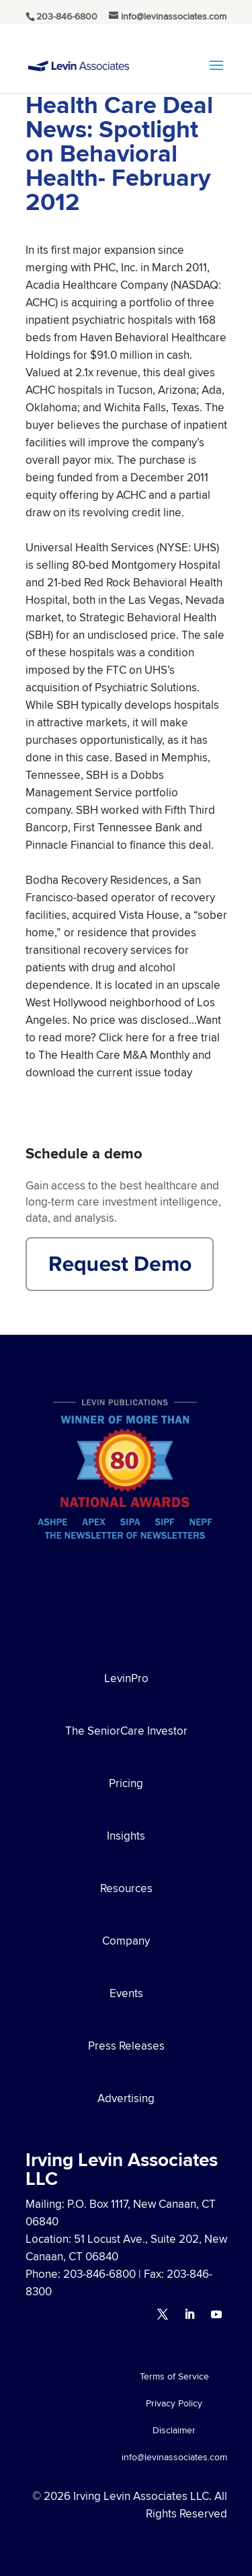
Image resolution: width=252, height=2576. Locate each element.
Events (126, 1993)
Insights (126, 1835)
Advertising (126, 2098)
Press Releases (126, 2046)
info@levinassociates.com (174, 2458)
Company (126, 1941)
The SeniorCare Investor (126, 1730)
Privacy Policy (174, 2404)
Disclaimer (174, 2431)
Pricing (126, 1783)
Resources (126, 1888)
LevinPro (126, 1678)
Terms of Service (174, 2377)
